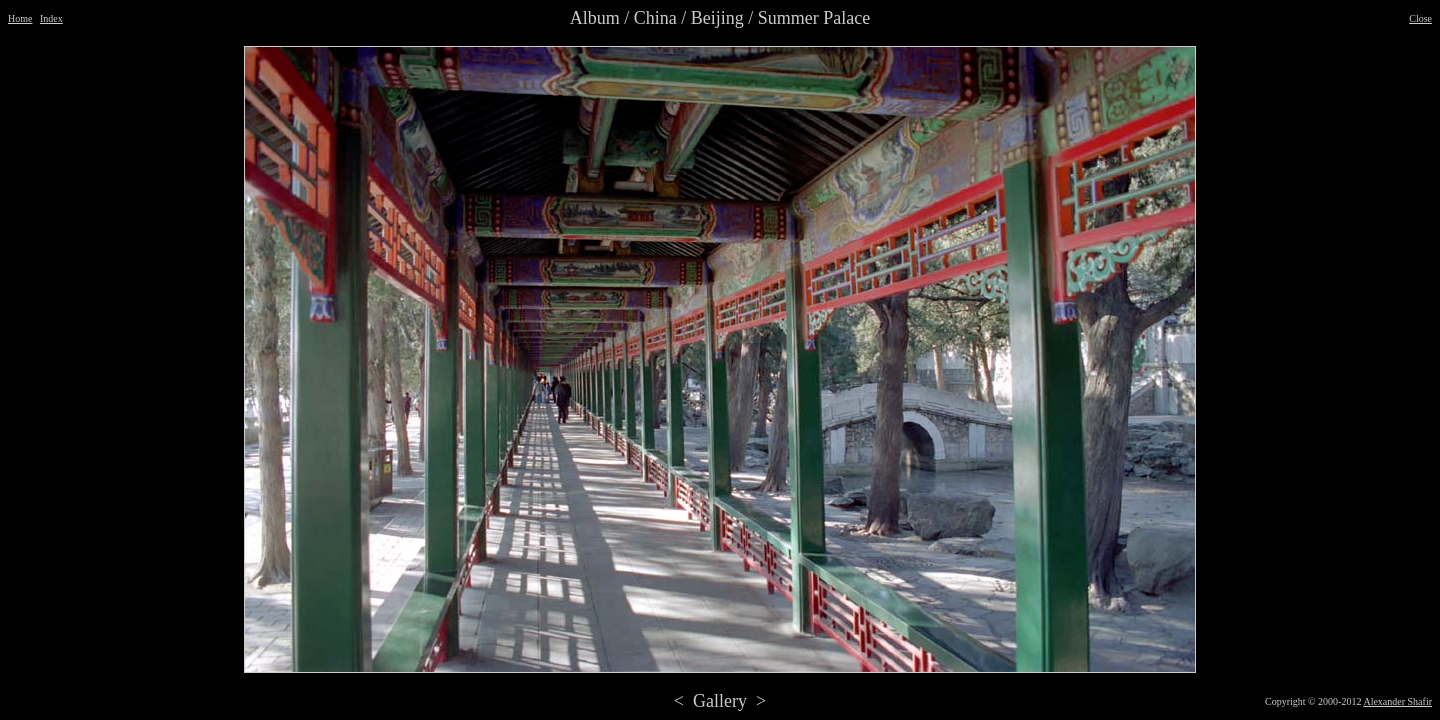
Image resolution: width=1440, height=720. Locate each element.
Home (20, 18)
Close (1420, 18)
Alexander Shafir (1397, 701)
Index (51, 18)
